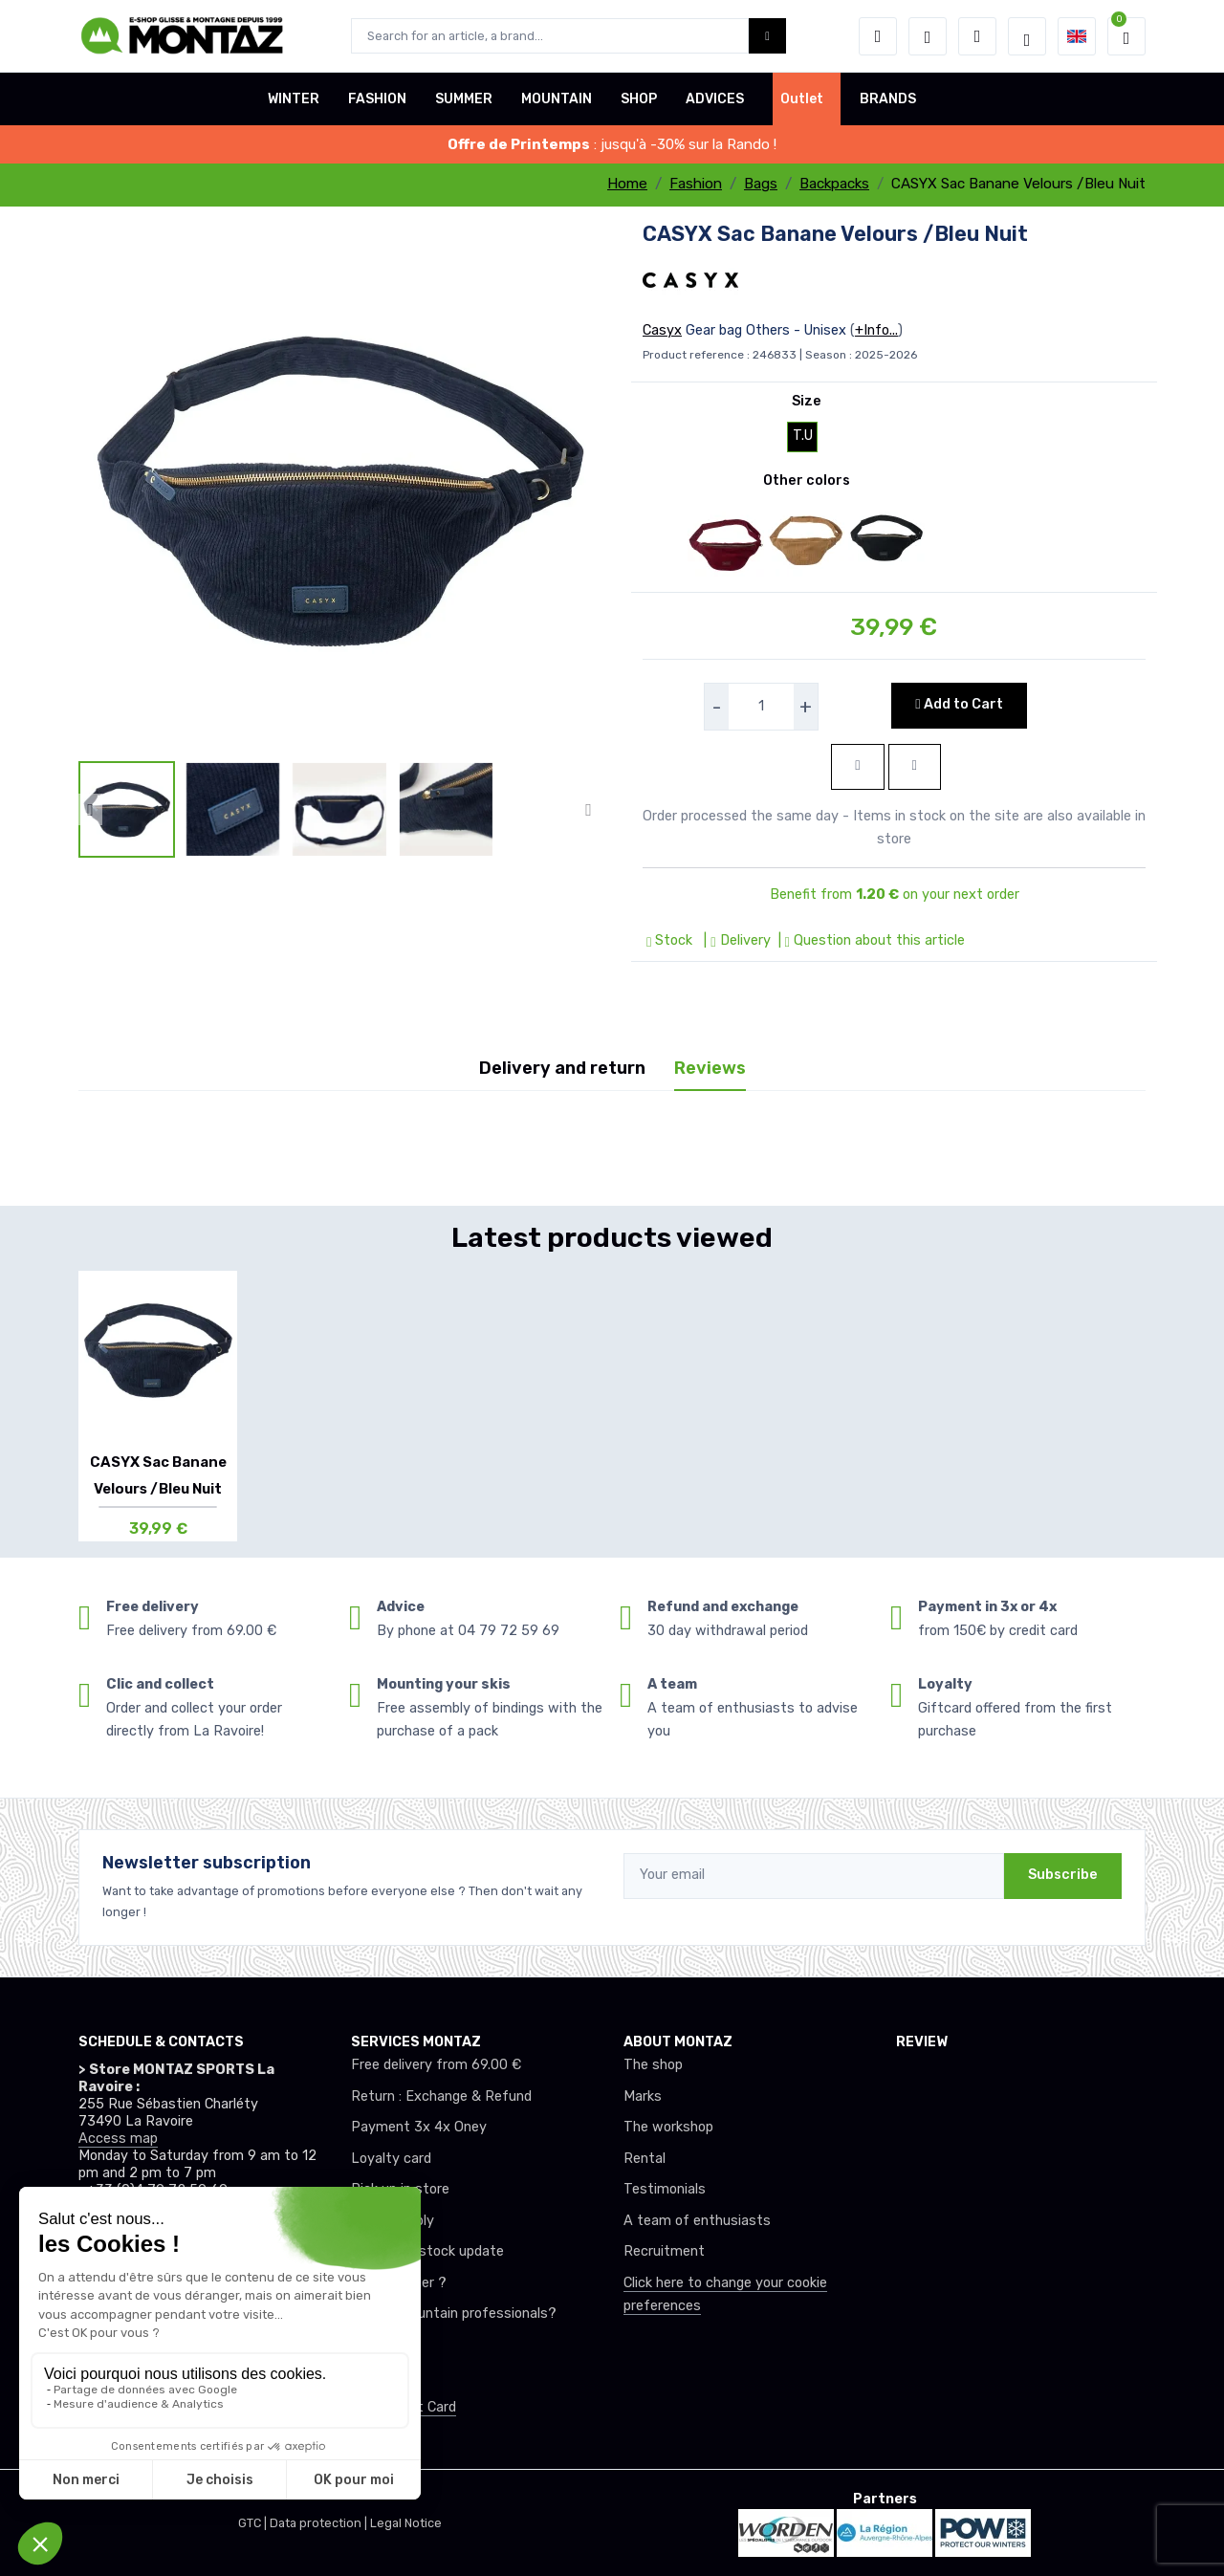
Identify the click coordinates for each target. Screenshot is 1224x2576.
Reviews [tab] (710, 1068)
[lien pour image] (339, 489)
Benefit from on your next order (894, 894)
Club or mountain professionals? (454, 2313)
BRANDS (888, 99)
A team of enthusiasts (697, 2221)
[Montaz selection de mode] (1027, 36)
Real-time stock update (427, 2251)
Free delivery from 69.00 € (436, 2065)
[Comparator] (977, 36)
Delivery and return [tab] (562, 1068)
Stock (671, 940)
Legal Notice (406, 2523)
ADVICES (715, 99)
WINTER (293, 99)
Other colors (806, 480)
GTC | (254, 2523)
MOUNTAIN (556, 99)
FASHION (377, 99)
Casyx (662, 330)
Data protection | (320, 2523)
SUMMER (463, 99)
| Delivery (735, 940)
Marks (642, 2096)
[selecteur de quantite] (761, 707)
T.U (803, 435)
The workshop (668, 2127)
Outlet (801, 99)
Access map (118, 2138)
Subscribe (1063, 1875)
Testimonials (664, 2189)
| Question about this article (870, 940)
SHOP (639, 99)
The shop (653, 2065)
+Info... (876, 330)
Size (806, 401)
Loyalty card (391, 2158)
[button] (878, 36)
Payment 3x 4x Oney (419, 2127)
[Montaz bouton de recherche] (767, 36)
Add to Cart (958, 704)
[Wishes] (927, 36)
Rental (644, 2158)
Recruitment (664, 2251)
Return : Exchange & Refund (441, 2096)
